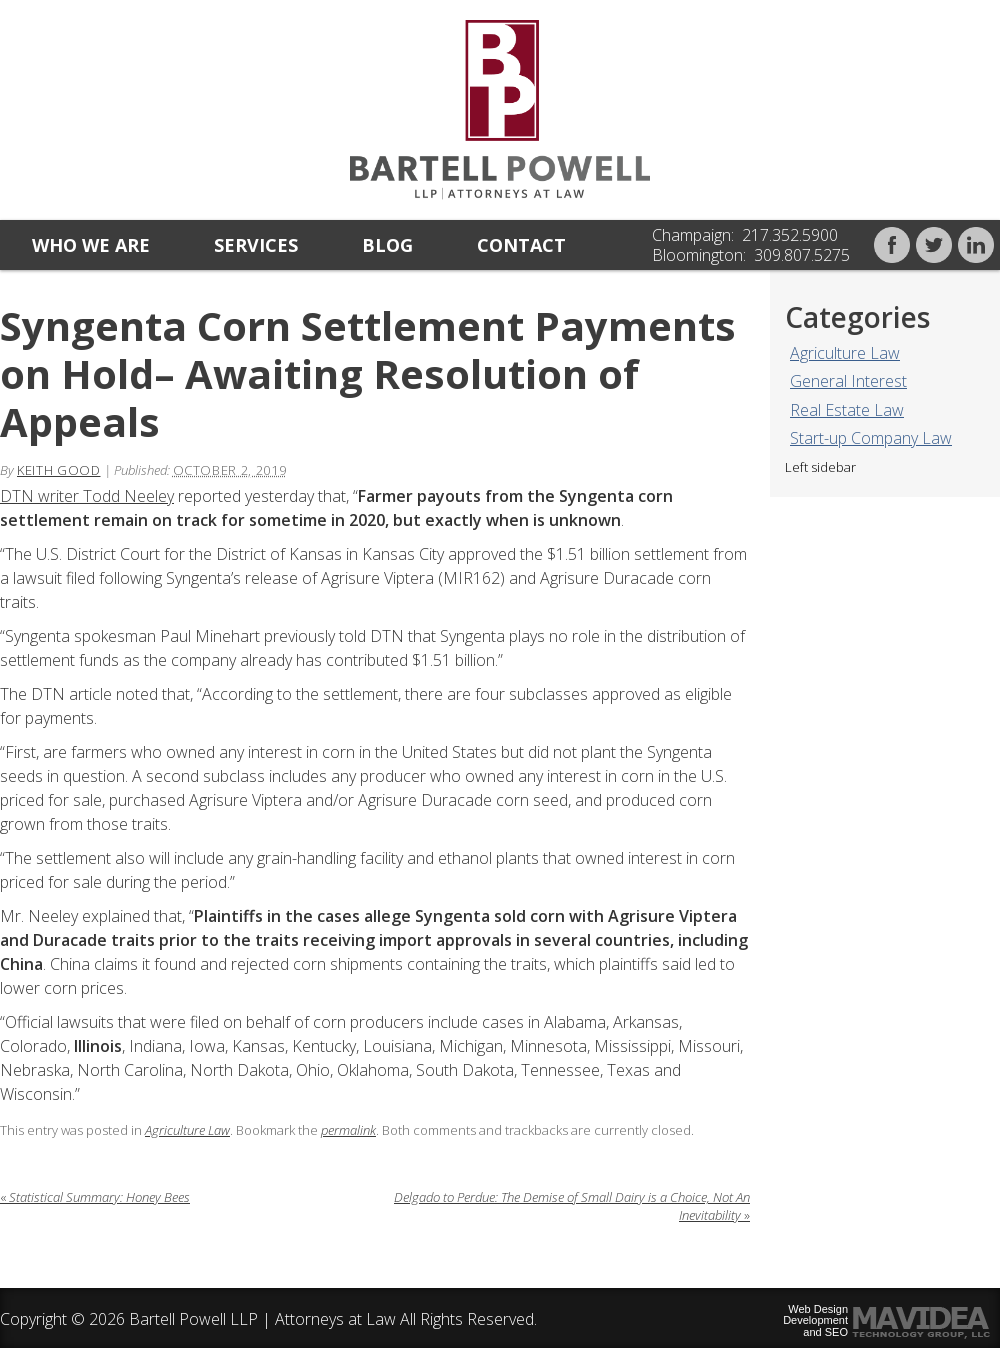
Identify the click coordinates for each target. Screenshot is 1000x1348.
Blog (387, 245)
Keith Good (59, 470)
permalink (348, 1130)
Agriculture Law (845, 353)
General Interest (848, 381)
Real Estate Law (847, 410)
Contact (521, 245)
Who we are (91, 245)
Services (256, 245)
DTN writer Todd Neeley (87, 496)
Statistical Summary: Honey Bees (95, 1197)
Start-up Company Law (871, 438)
